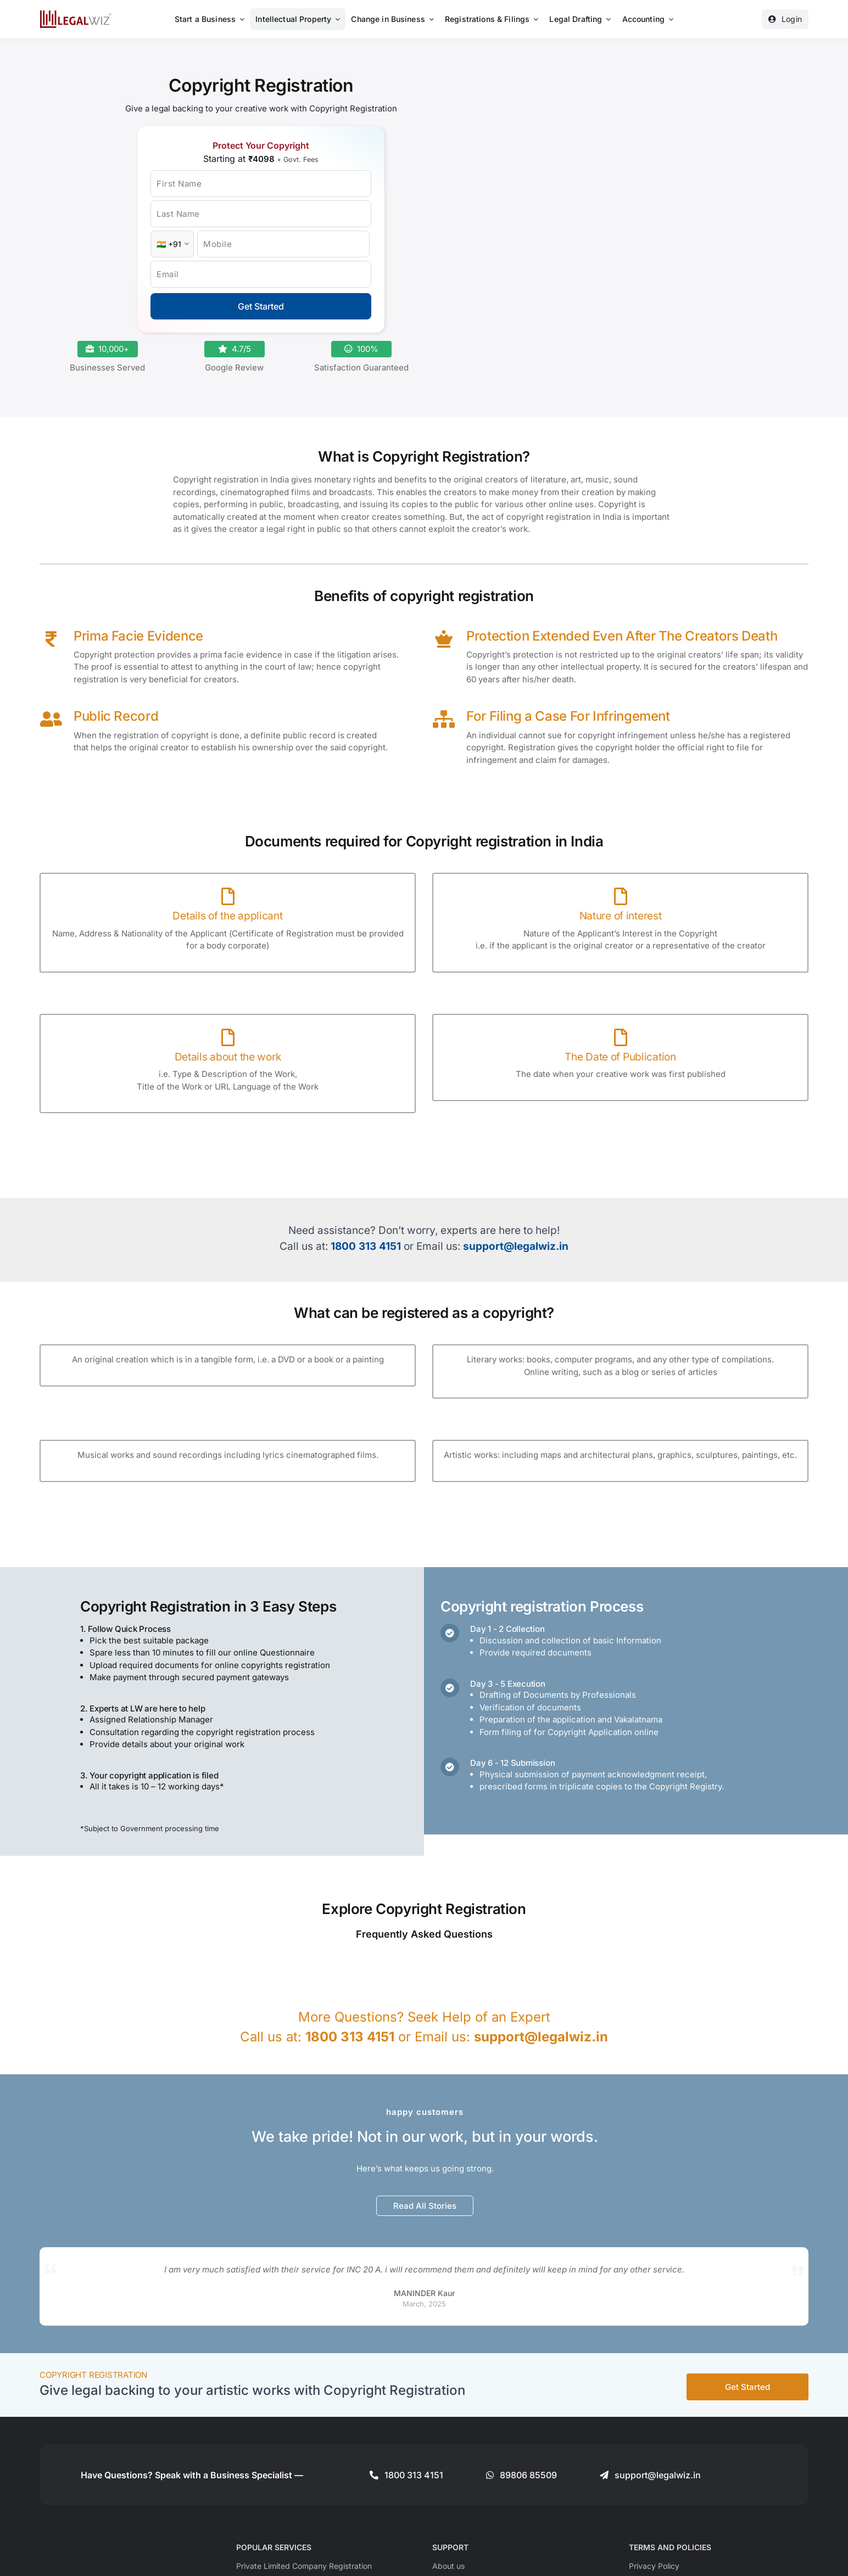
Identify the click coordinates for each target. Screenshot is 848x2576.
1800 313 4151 (366, 1246)
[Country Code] (172, 244)
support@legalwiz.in (515, 1246)
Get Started (261, 306)
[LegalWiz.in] (76, 14)
